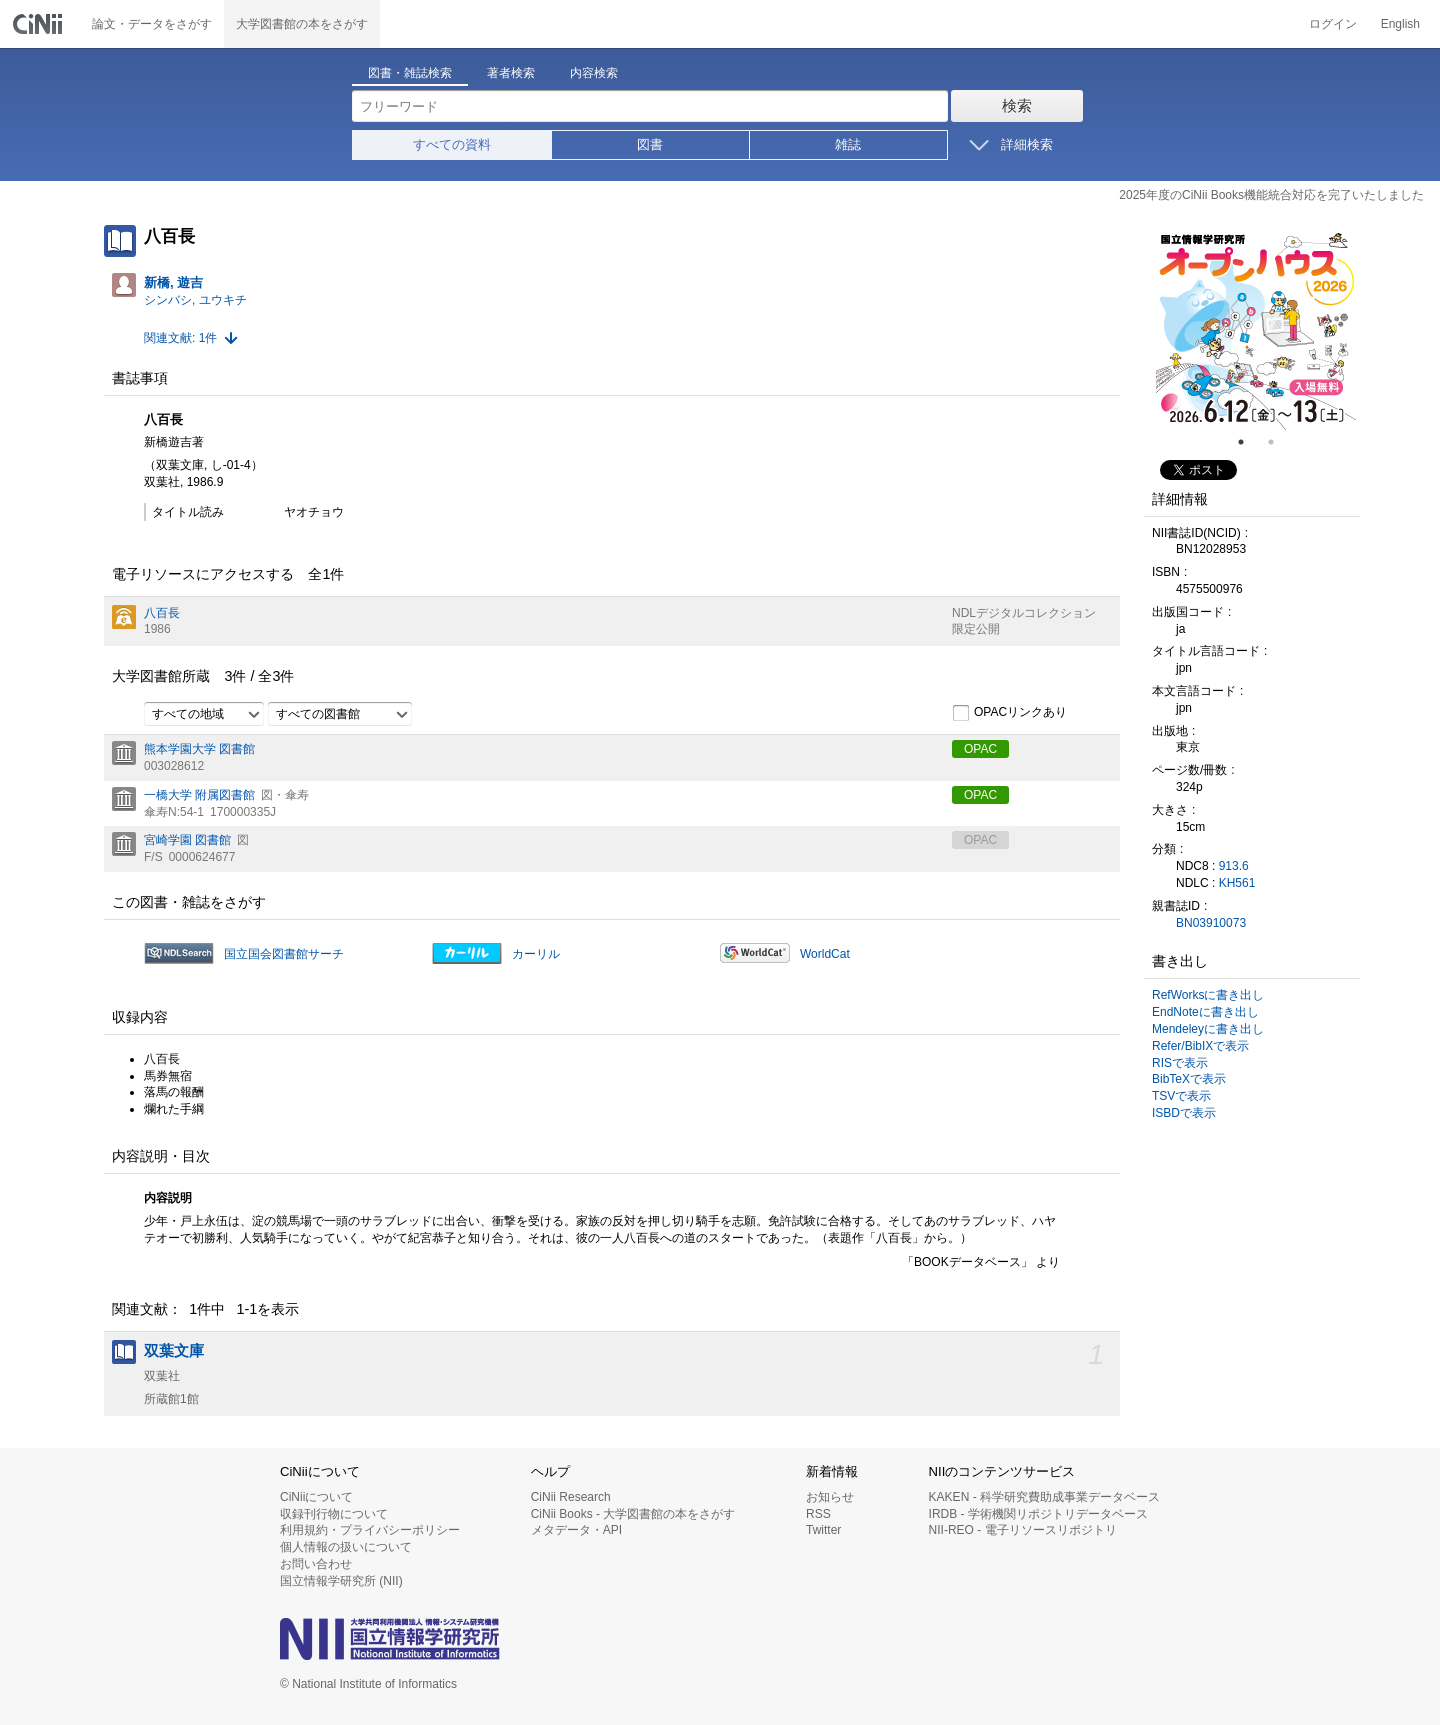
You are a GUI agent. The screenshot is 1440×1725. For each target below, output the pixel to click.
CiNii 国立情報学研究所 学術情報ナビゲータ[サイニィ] (40, 24)
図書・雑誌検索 (410, 73)
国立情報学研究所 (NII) (341, 1581)
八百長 (162, 613)
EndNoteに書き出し (1205, 1012)
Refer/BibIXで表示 (1200, 1046)
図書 (650, 144)
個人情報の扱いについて (346, 1547)
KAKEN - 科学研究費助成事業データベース (1044, 1497)
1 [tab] (1249, 442)
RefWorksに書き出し (1208, 995)
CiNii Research (571, 1497)
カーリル (536, 954)
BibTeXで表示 (1189, 1079)
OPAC (980, 749)
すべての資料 (452, 144)
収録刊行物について (334, 1514)
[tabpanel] (1256, 330)
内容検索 (594, 73)
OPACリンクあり (1009, 713)
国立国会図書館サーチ (284, 954)
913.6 (1234, 866)
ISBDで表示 (1184, 1113)
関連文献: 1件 (180, 338)
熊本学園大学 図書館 (199, 749)
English (1400, 24)
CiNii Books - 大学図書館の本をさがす (633, 1514)
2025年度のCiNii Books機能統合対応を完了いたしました (1271, 195)
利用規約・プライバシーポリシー (370, 1530)
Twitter (823, 1530)
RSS (818, 1514)
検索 (1017, 105)
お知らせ (830, 1497)
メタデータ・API (576, 1530)
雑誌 (848, 144)
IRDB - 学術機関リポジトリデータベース (1038, 1514)
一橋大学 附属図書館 (199, 795)
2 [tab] (1279, 442)
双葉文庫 (174, 1351)
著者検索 (511, 73)
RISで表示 (1180, 1063)
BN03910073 (1211, 923)
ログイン (1333, 24)
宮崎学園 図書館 (187, 840)
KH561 (1237, 883)
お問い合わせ (316, 1564)
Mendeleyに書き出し (1208, 1029)
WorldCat (825, 954)
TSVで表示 (1181, 1096)
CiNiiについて (316, 1497)
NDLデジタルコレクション (1024, 613)
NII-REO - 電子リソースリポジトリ (1023, 1530)
